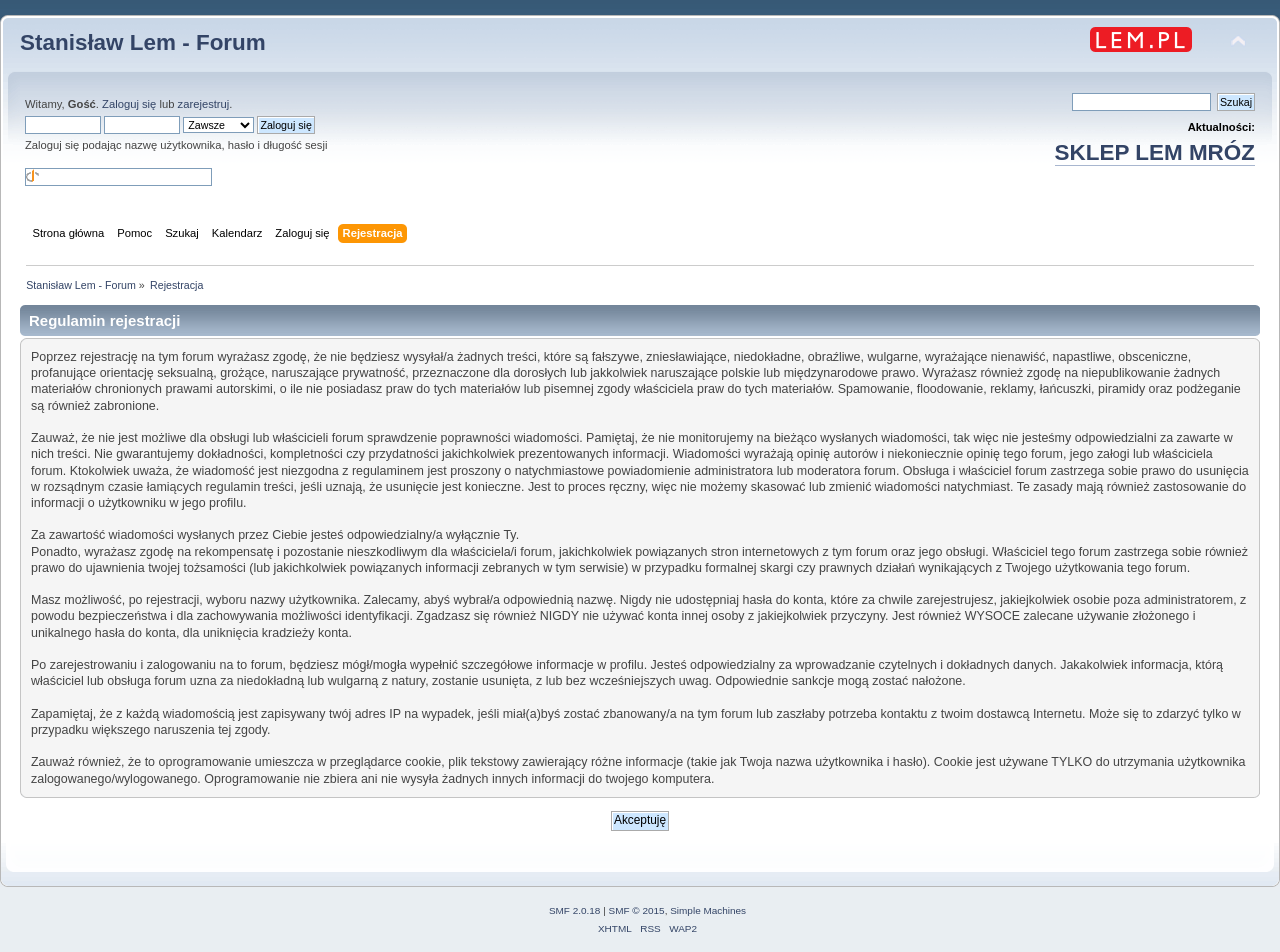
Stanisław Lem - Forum (143, 42)
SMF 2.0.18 (575, 910)
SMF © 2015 (637, 910)
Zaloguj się (129, 104)
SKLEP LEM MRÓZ (1155, 152)
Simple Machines (708, 910)
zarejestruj (204, 104)
